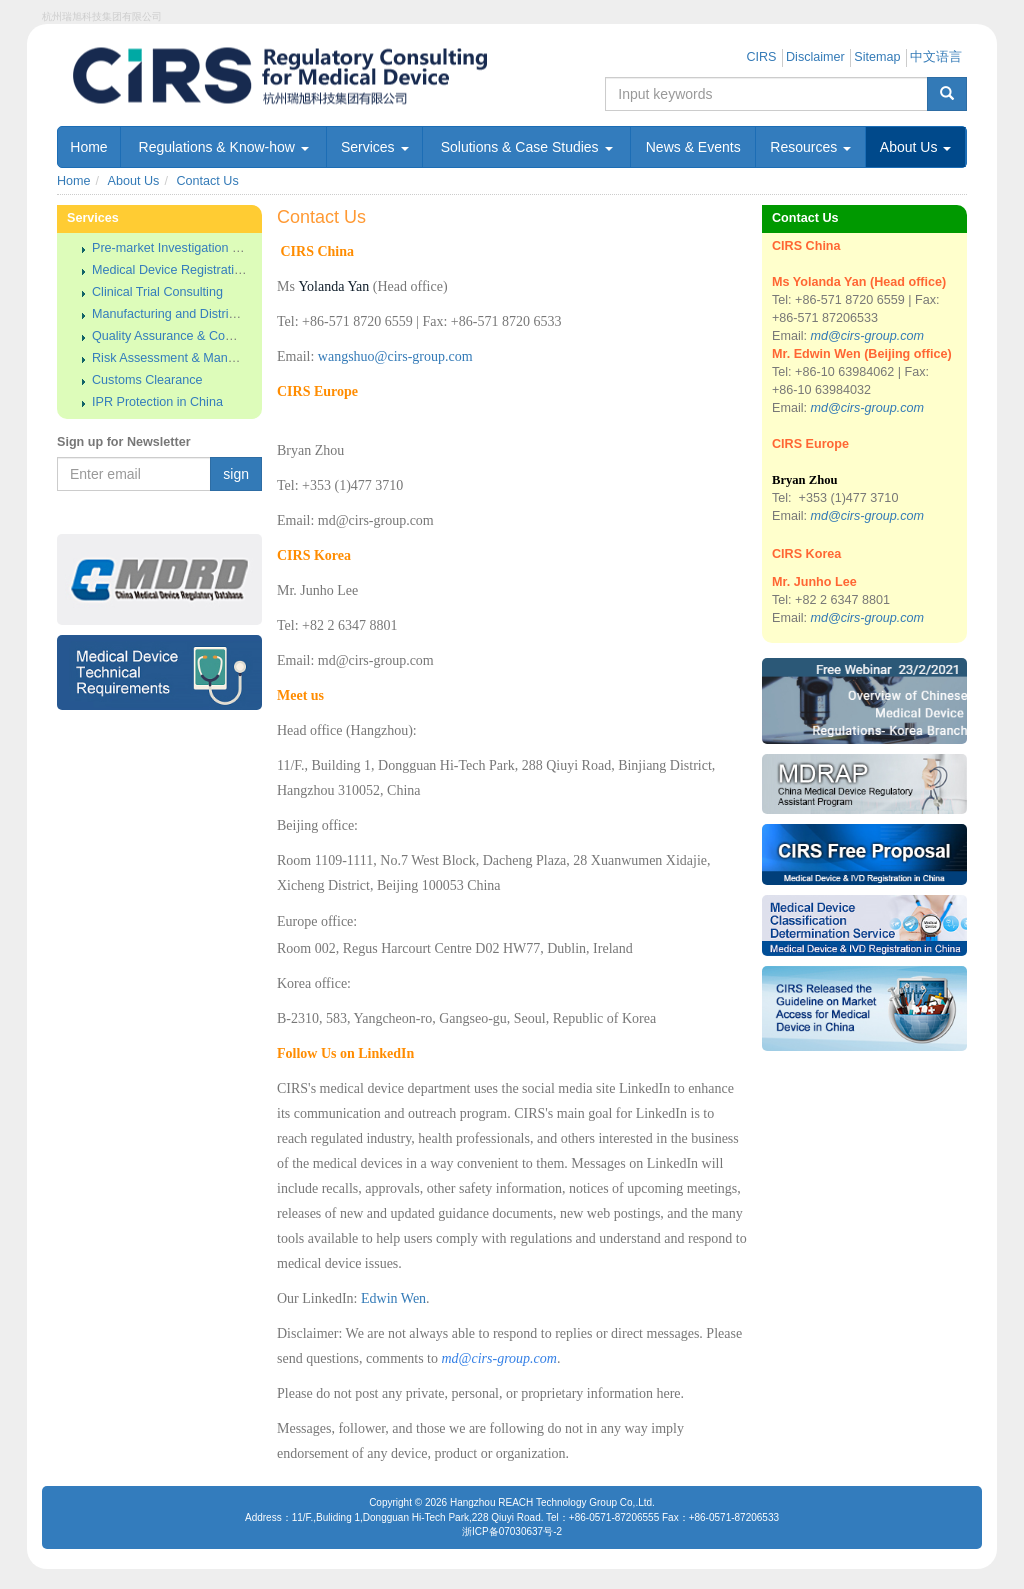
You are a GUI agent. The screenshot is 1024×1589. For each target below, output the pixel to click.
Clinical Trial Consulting (157, 292)
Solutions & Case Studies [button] (527, 147)
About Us (134, 181)
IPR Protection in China (157, 402)
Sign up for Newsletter (124, 442)
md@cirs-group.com (868, 336)
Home (88, 147)
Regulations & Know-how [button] (224, 147)
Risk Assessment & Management (184, 358)
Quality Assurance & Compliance (183, 336)
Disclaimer (815, 57)
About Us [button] (915, 147)
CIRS (761, 57)
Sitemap (877, 57)
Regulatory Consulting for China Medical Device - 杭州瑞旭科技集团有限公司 (357, 76)
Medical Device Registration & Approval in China (227, 270)
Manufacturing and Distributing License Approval (227, 314)
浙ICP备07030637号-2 (512, 1531)
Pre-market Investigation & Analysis (191, 248)
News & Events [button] (693, 147)
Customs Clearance (147, 380)
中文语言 (936, 57)
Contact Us (207, 181)
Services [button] (375, 147)
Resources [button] (810, 147)
